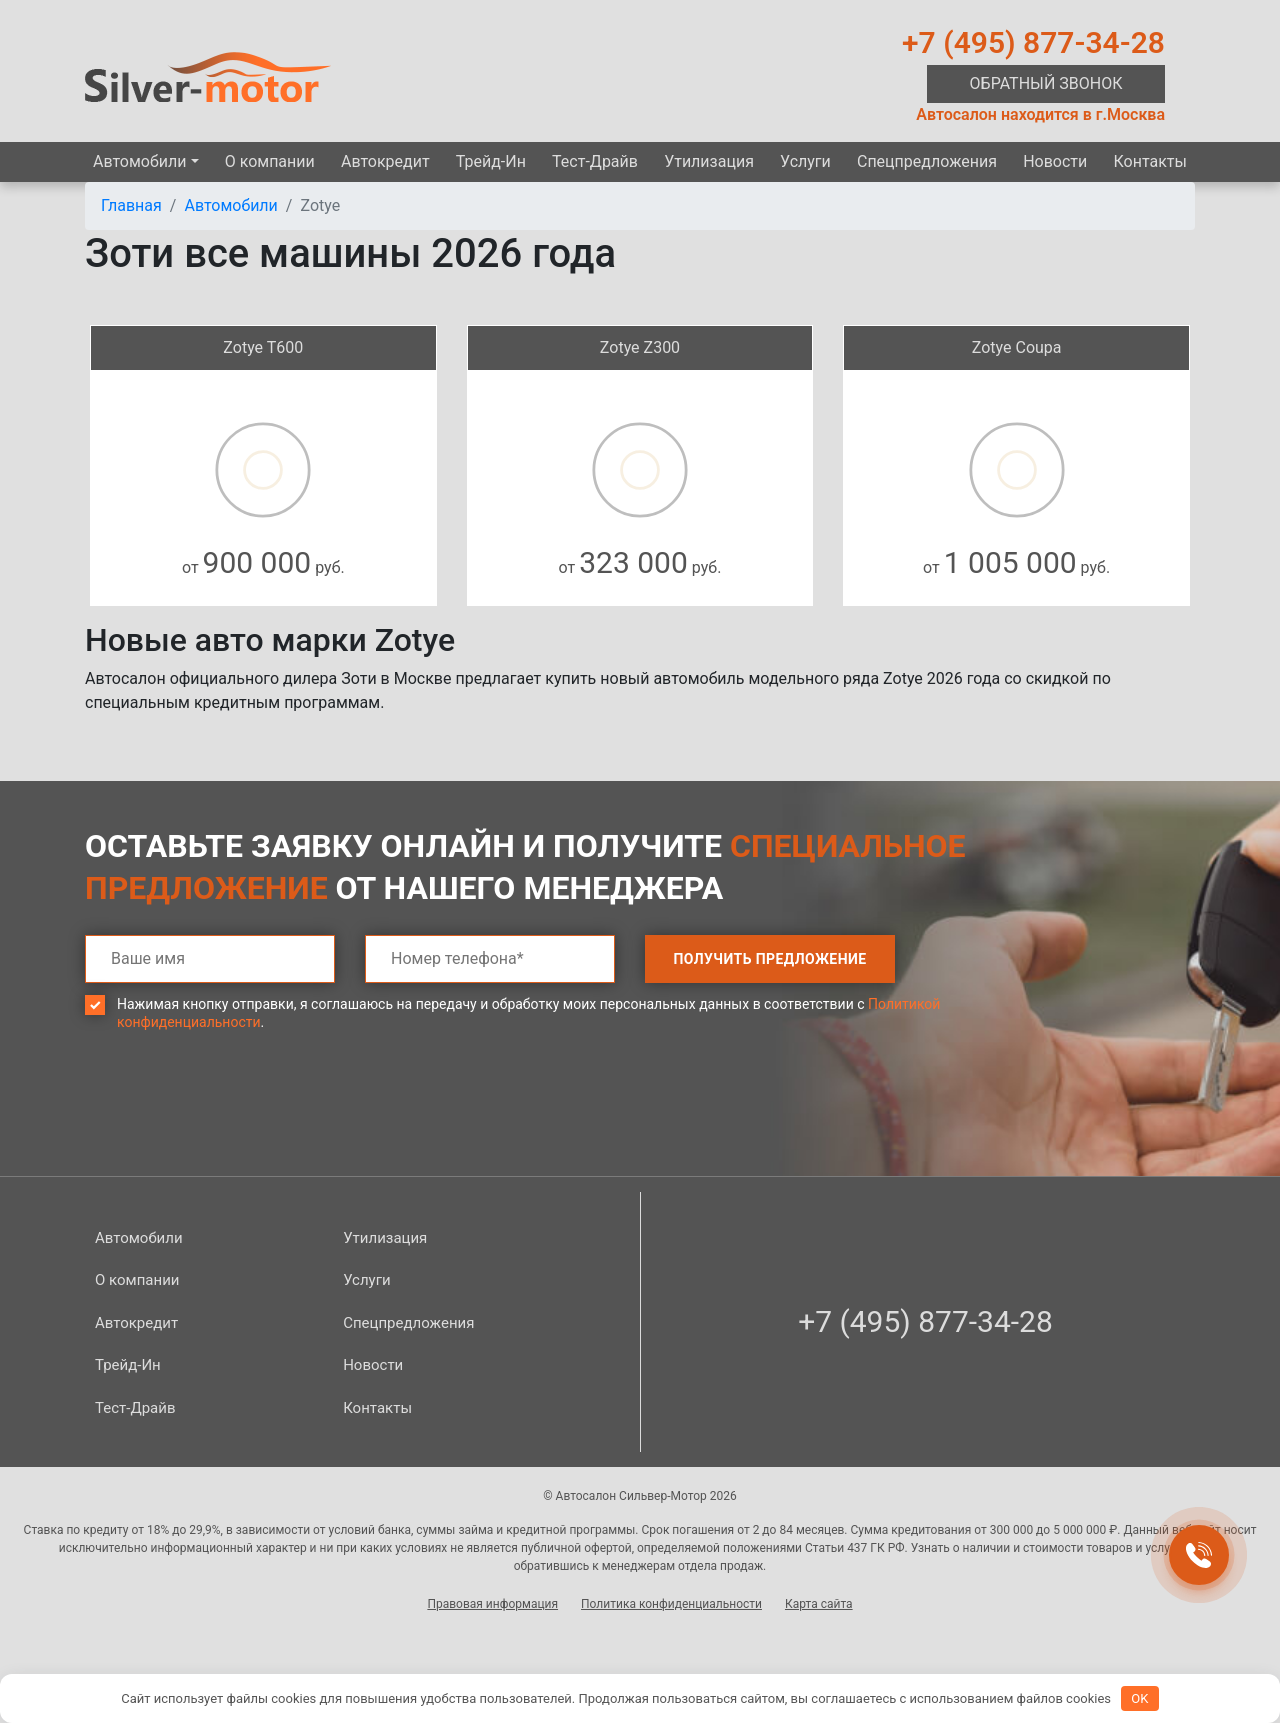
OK (1139, 1698)
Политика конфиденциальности (671, 1604)
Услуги (805, 161)
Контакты (1149, 161)
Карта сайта (819, 1604)
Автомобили (139, 161)
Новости (1055, 161)
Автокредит (385, 161)
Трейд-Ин (491, 161)
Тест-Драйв (595, 161)
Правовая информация (492, 1604)
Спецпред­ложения (927, 161)
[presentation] (237, 1118)
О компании (270, 161)
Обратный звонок (1046, 83)
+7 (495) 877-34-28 (1033, 42)
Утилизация (709, 161)
